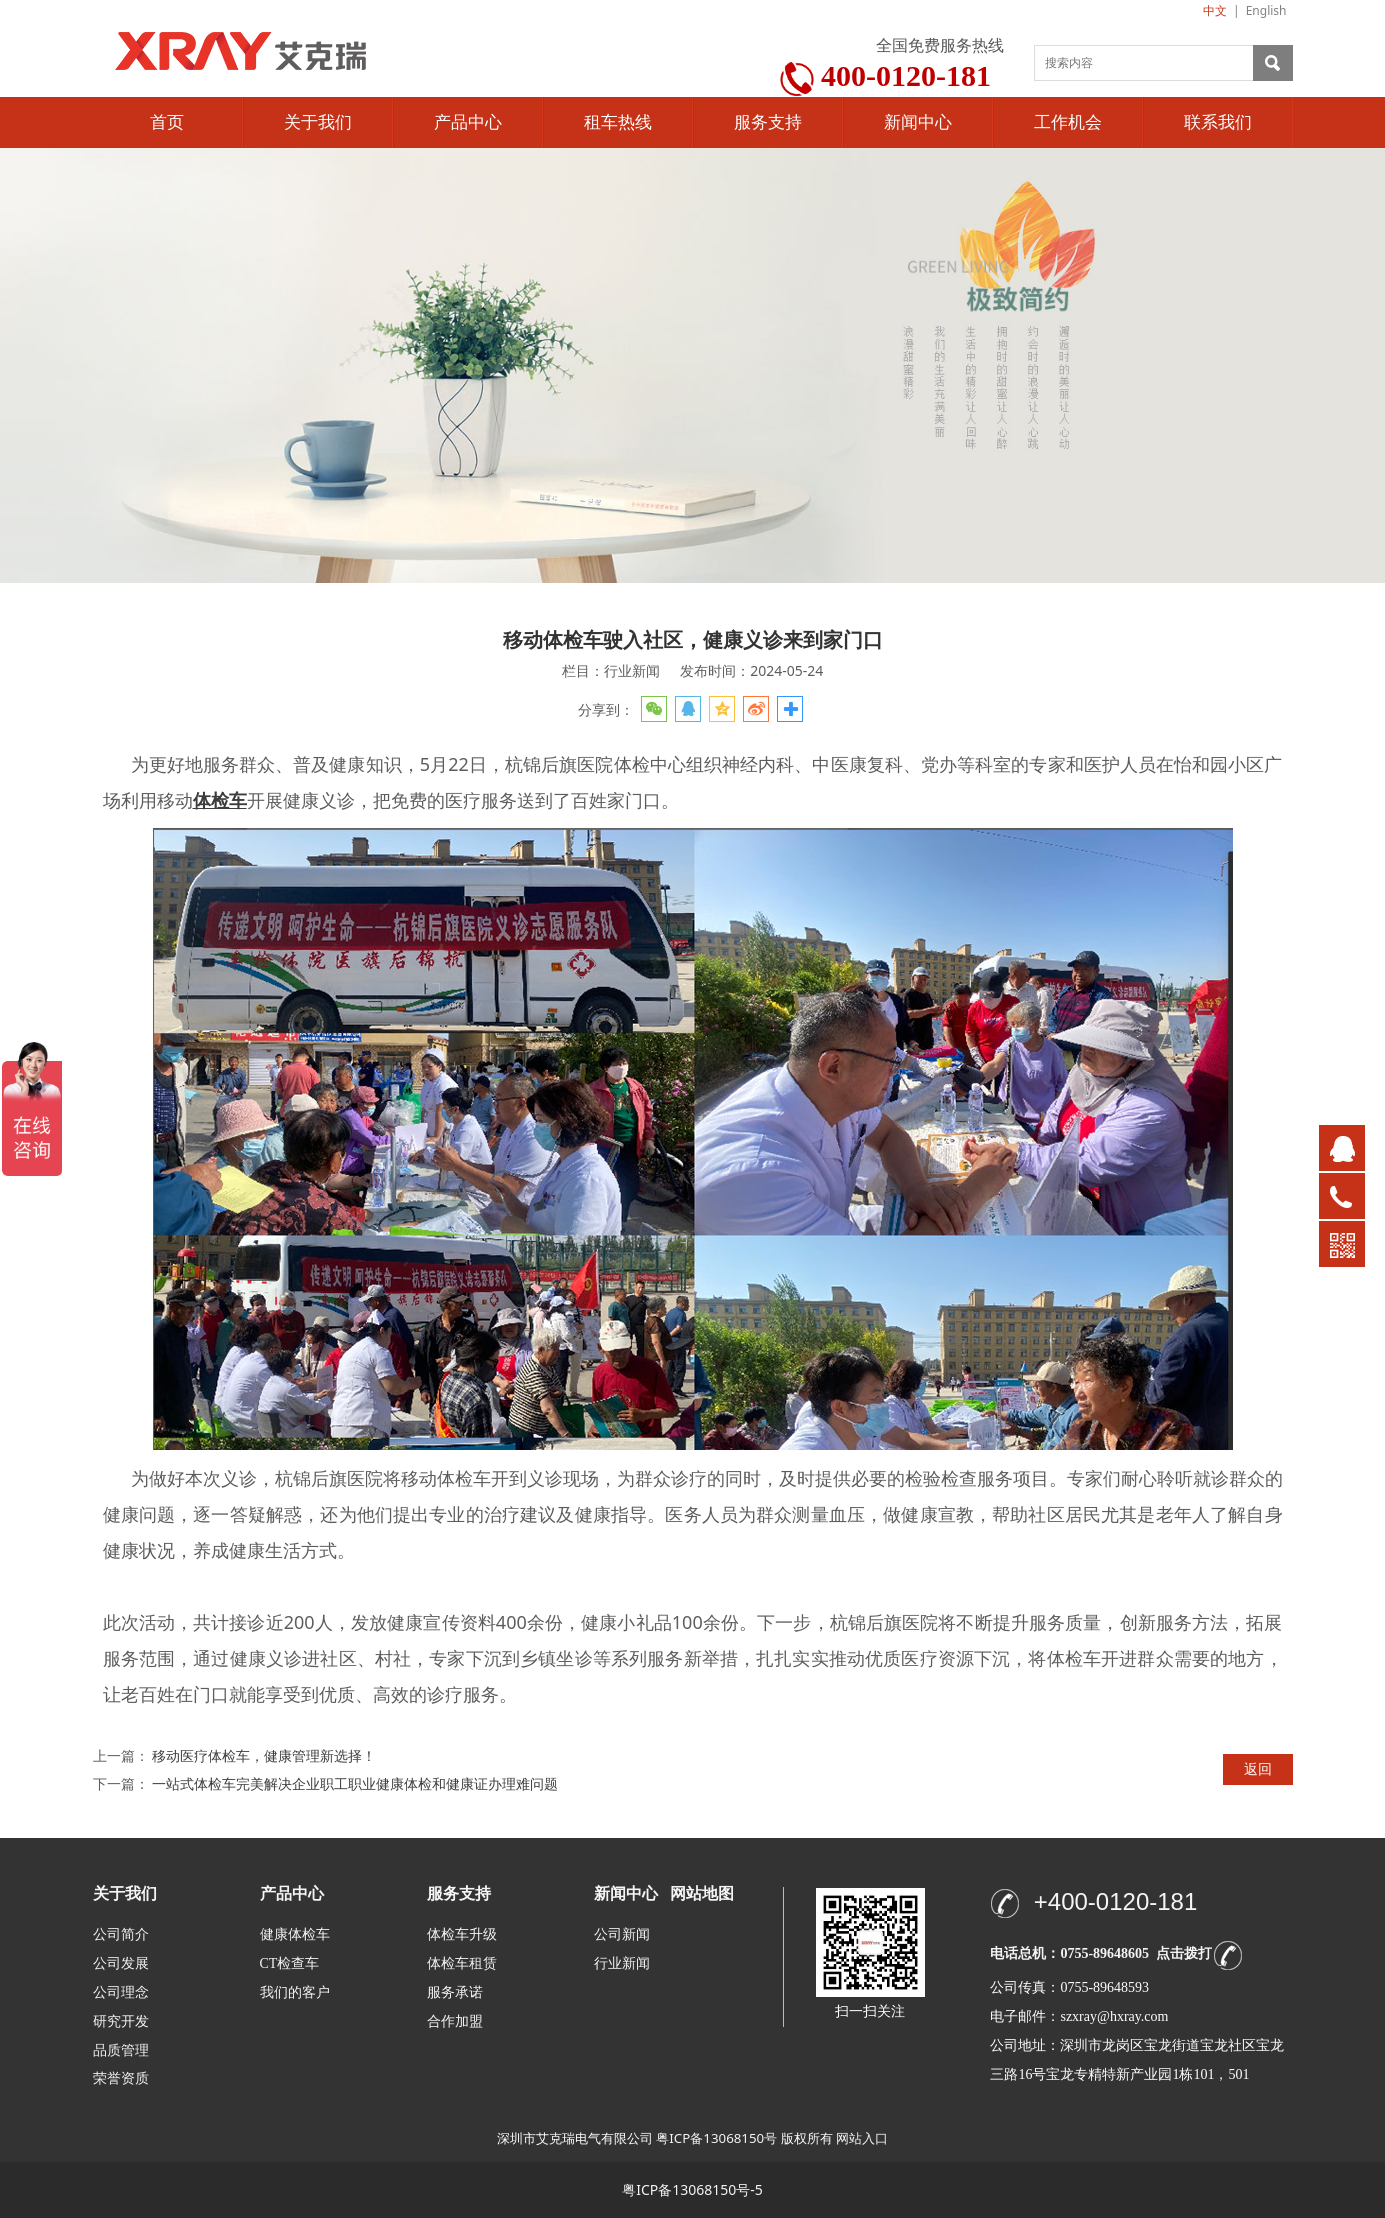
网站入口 (862, 2138)
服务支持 (768, 122)
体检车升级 (462, 1934)
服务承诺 (455, 1992)
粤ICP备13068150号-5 (692, 2189)
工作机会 (1068, 122)
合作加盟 (455, 2021)
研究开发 (121, 2021)
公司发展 (121, 1963)
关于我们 (318, 122)
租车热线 (618, 122)
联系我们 (1218, 122)
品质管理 (121, 2049)
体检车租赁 (462, 1963)
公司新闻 (622, 1934)
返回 (1258, 1768)
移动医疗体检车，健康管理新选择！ (264, 1755)
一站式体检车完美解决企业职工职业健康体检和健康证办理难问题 (355, 1783)
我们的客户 (295, 1992)
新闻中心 (918, 122)
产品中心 (468, 122)
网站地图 (702, 1893)
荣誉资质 (121, 2077)
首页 (167, 122)
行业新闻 (622, 1963)
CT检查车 (290, 1963)
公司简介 (121, 1934)
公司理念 (121, 1992)
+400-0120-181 (1115, 1901)
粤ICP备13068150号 (716, 2138)
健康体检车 (295, 1934)
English (1266, 10)
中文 (1215, 10)
